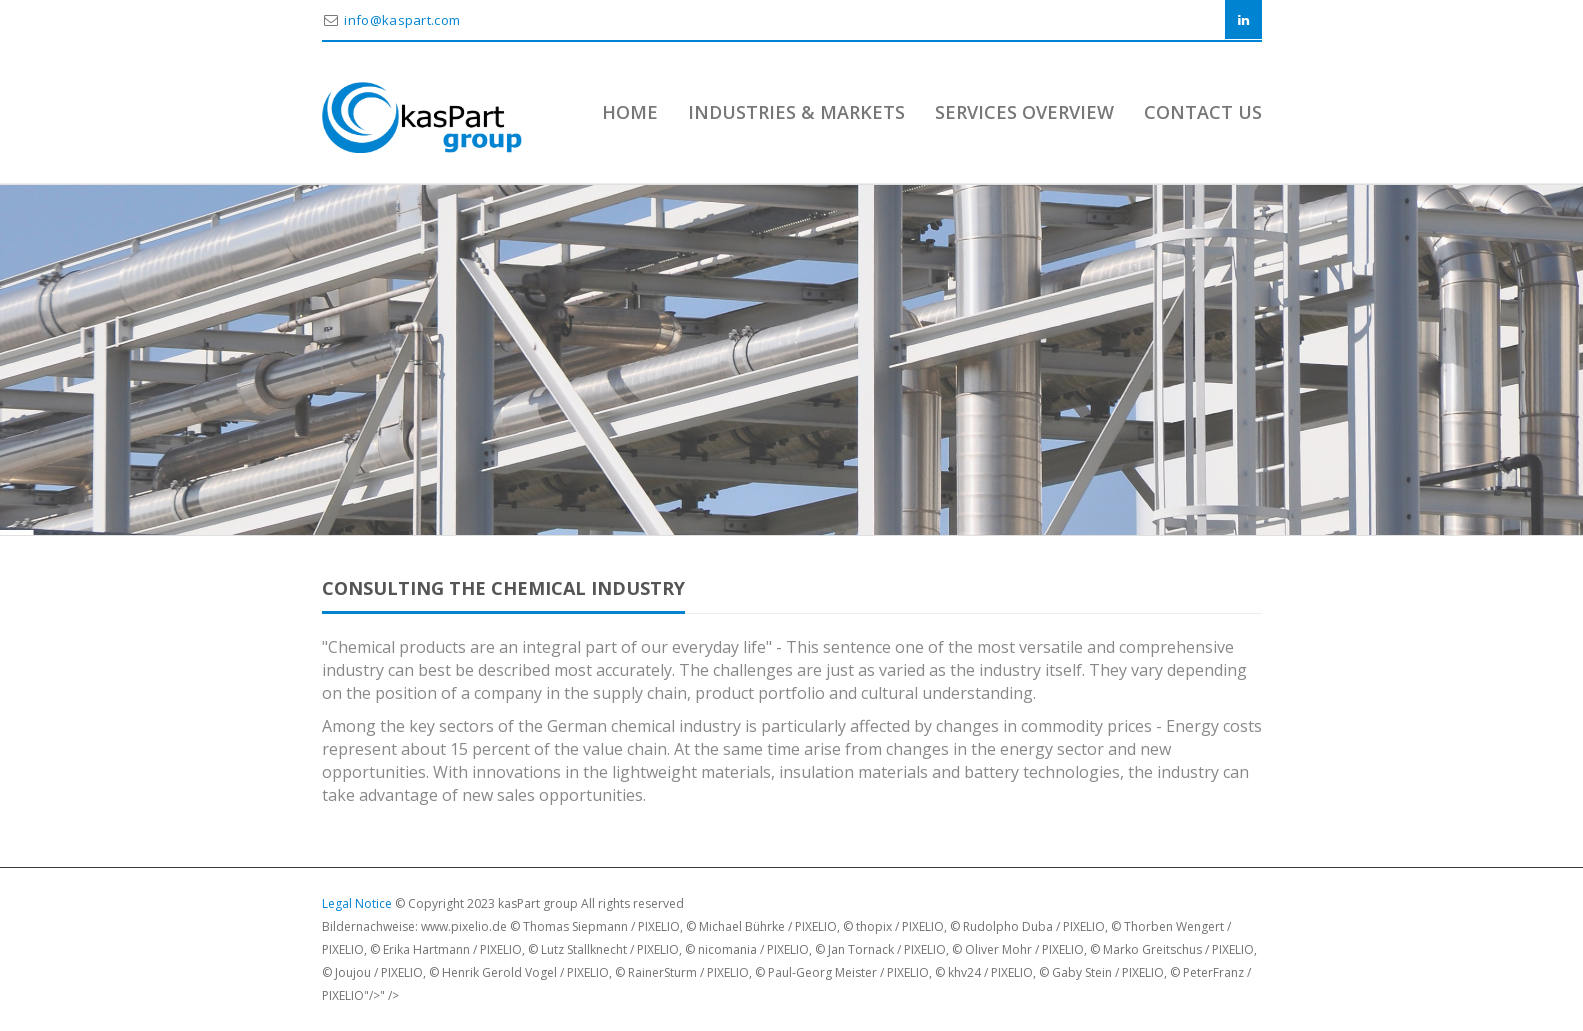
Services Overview (1024, 112)
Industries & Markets (796, 112)
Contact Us (1203, 112)
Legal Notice (357, 903)
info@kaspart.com (402, 20)
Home (630, 112)
